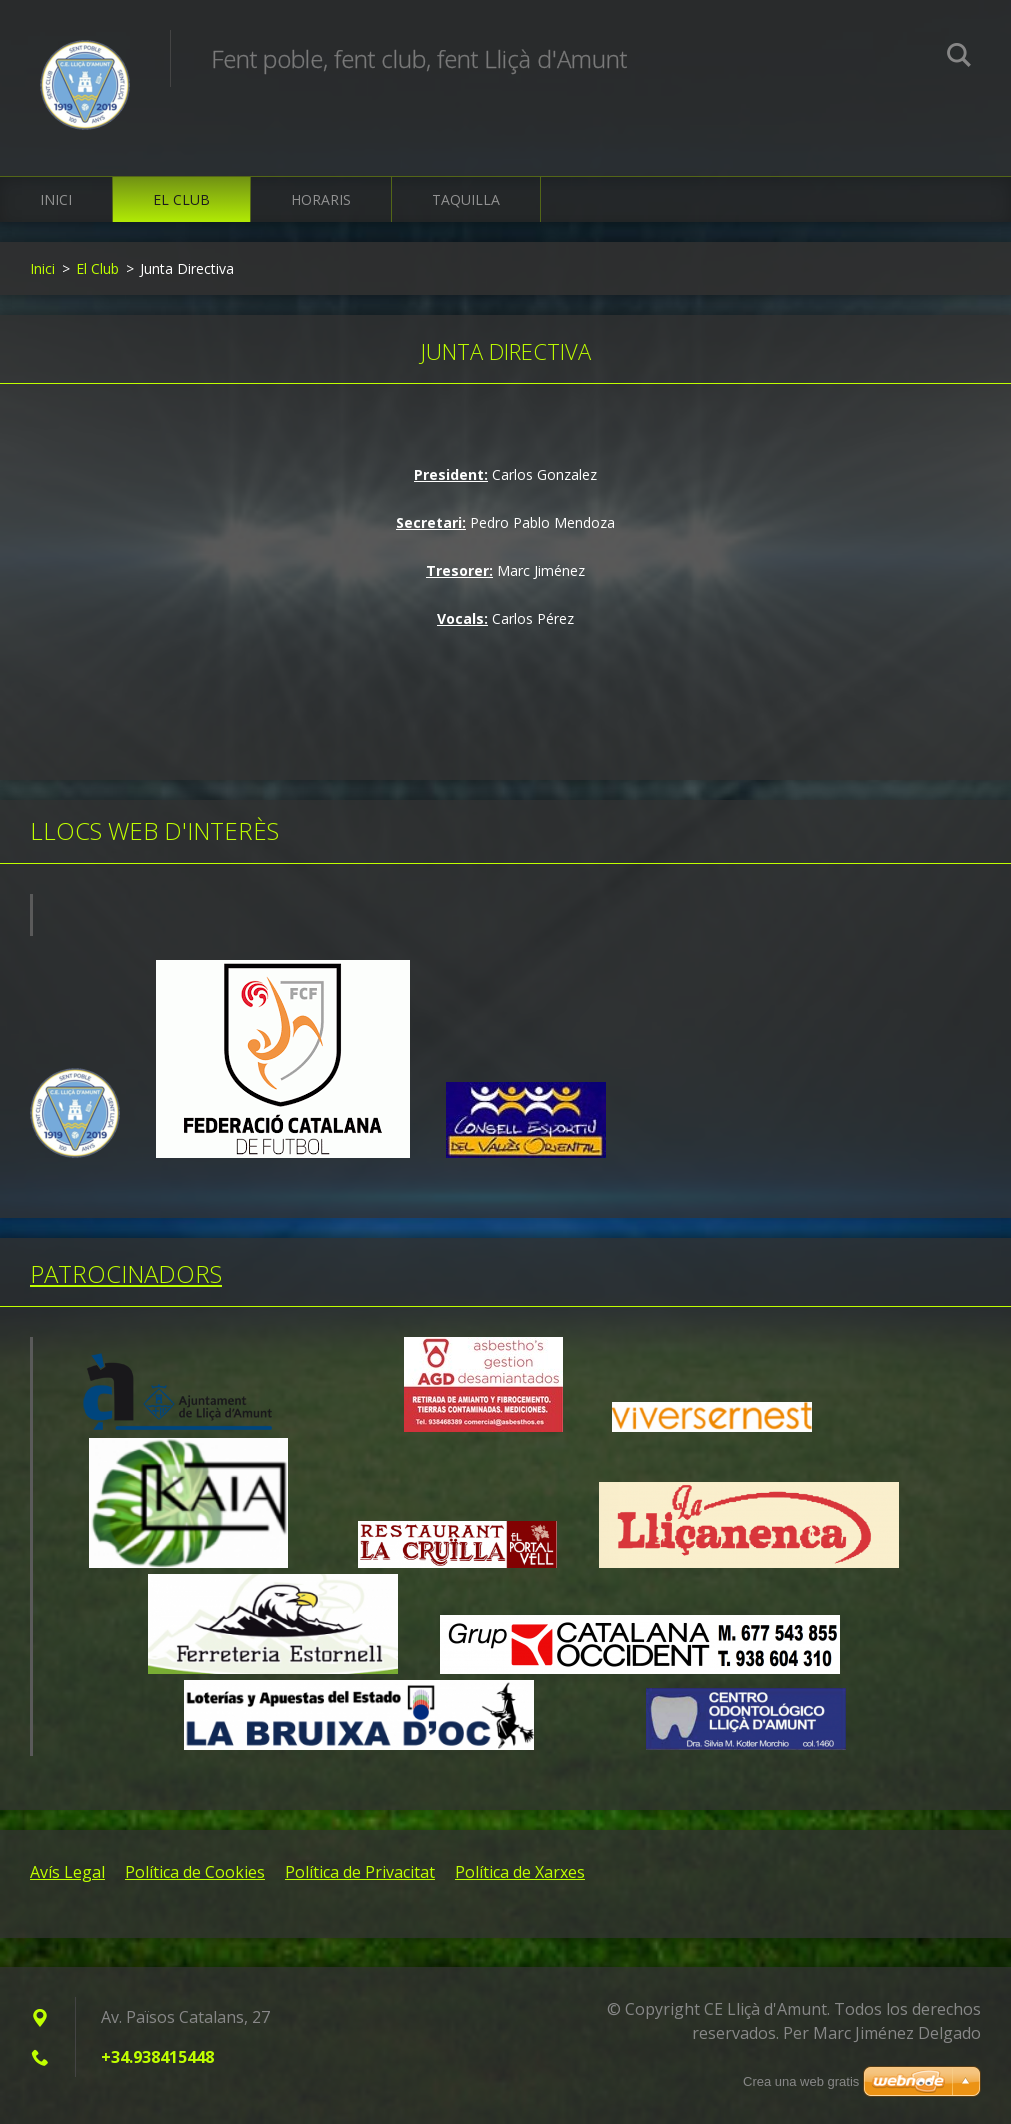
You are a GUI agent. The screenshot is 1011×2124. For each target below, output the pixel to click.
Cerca (959, 58)
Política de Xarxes (520, 1872)
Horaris (321, 199)
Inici (56, 199)
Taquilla (466, 199)
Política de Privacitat (360, 1872)
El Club (181, 199)
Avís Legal (67, 1872)
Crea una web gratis (801, 2081)
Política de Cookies (195, 1872)
